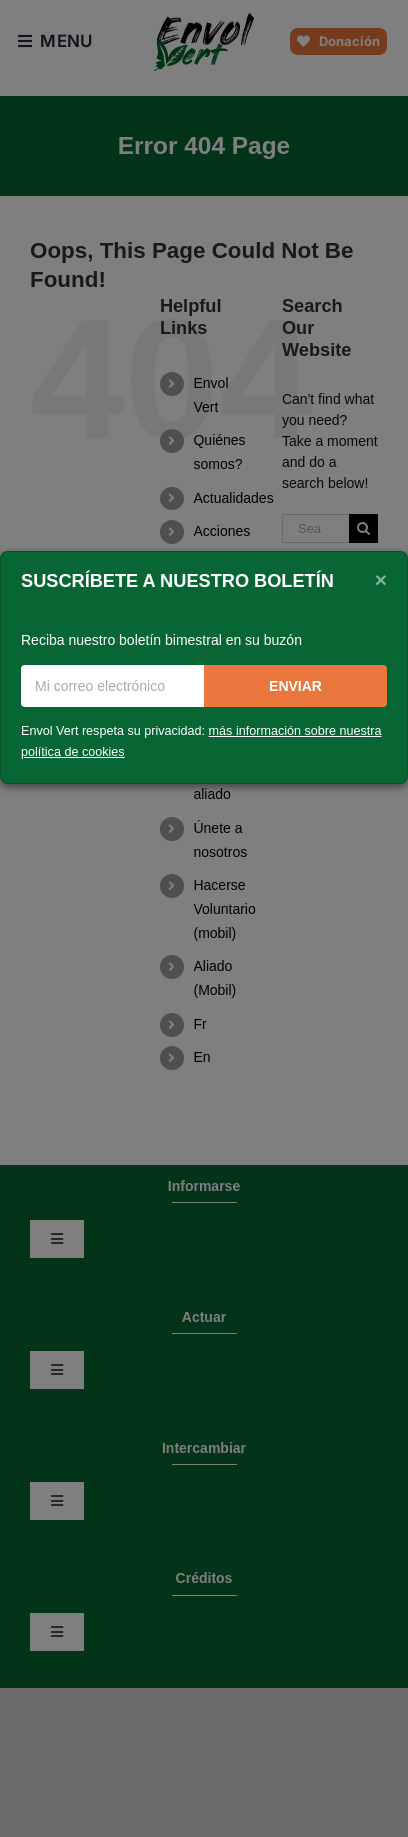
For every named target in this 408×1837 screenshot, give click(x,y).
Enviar (295, 686)
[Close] (381, 579)
